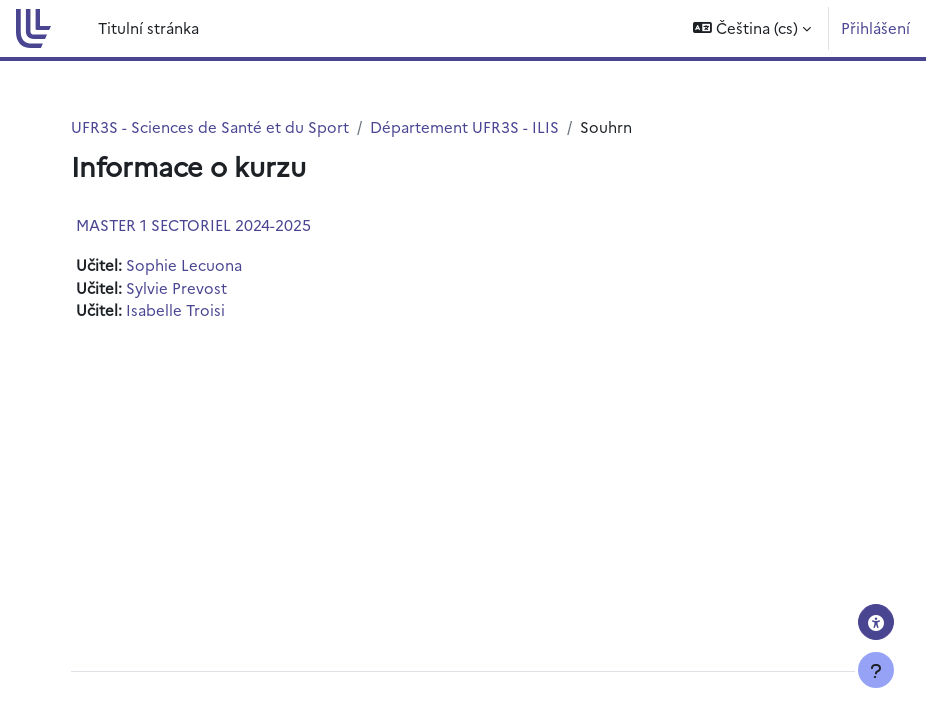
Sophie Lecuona (184, 264)
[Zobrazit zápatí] (876, 670)
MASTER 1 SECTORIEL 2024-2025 (193, 224)
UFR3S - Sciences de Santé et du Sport (210, 126)
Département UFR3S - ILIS (464, 126)
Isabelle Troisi (175, 309)
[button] (752, 28)
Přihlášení (875, 27)
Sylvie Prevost (176, 287)
